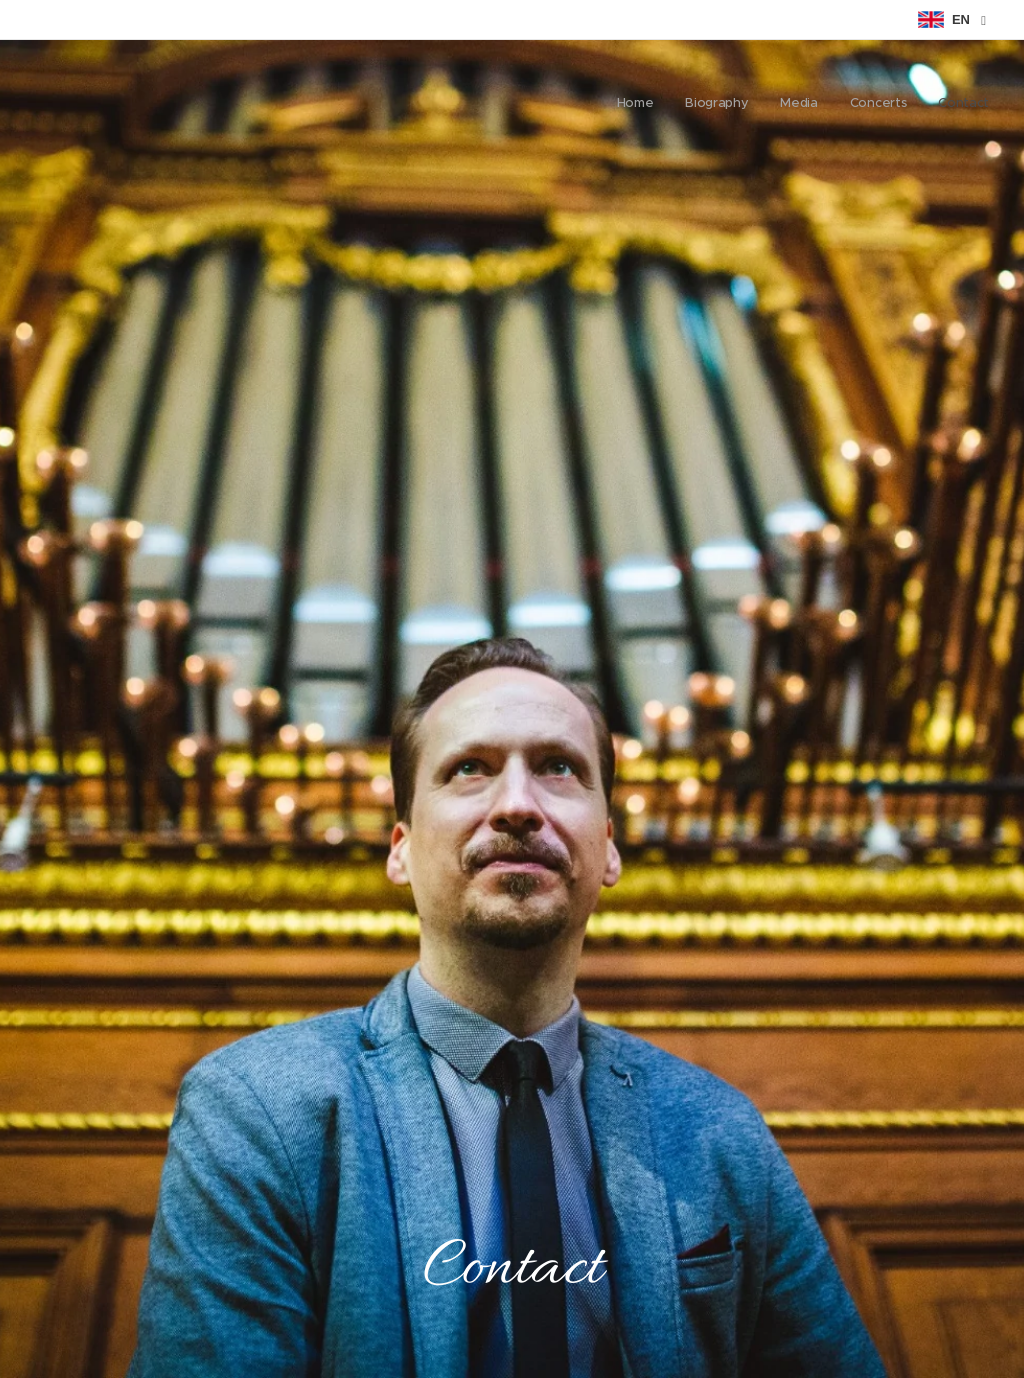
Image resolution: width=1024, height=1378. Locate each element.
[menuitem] (866, 105)
